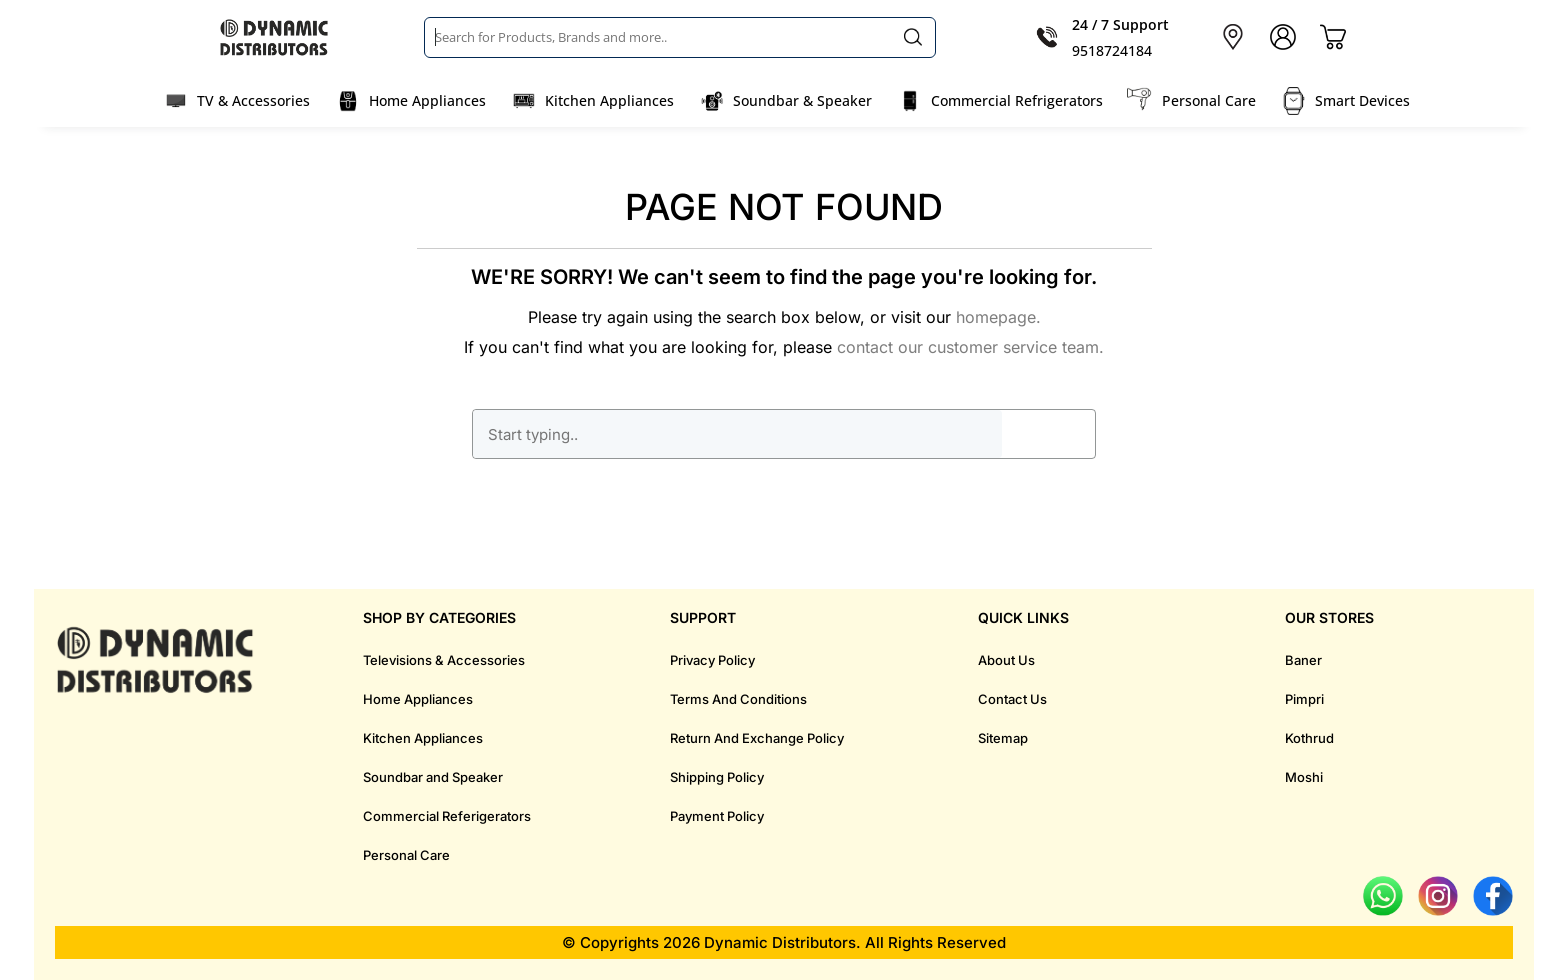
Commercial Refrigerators (1017, 100)
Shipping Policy (717, 777)
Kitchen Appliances (609, 100)
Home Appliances (427, 100)
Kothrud (1309, 738)
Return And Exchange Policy (757, 738)
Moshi (1304, 777)
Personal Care (1209, 100)
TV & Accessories (253, 100)
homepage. (998, 317)
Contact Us (1012, 699)
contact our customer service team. (970, 347)
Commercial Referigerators (447, 816)
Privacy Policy (712, 660)
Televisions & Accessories (444, 660)
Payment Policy (717, 816)
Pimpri (1304, 699)
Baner (1303, 660)
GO (1048, 434)
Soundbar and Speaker (433, 777)
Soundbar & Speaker (802, 100)
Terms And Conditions (738, 699)
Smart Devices (1362, 100)
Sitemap (1003, 738)
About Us (1006, 660)
